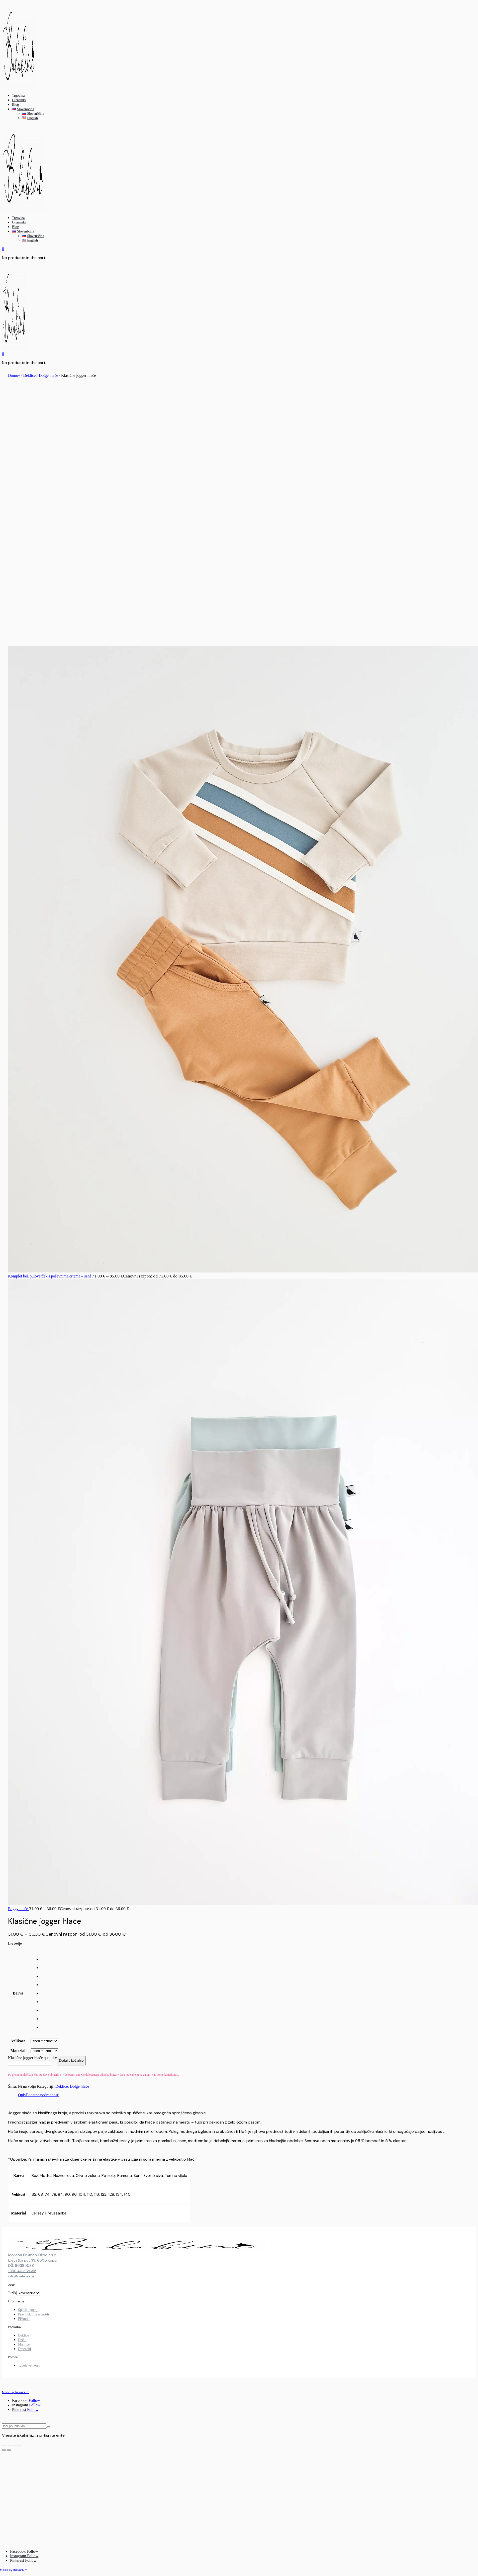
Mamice (24, 2344)
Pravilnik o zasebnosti (33, 2314)
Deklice (29, 375)
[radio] (49, 1959)
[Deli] (14, 2445)
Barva (18, 1993)
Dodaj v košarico (71, 2060)
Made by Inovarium (13, 2570)
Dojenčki (24, 2349)
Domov (14, 375)
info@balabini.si (21, 2276)
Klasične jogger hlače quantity (32, 2058)
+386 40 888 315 (22, 2271)
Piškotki (24, 2319)
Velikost (18, 2041)
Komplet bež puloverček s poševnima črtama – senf (50, 1276)
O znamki (19, 100)
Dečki (22, 2340)
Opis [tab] (22, 2095)
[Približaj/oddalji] (4, 2445)
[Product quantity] (30, 2062)
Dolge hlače (48, 375)
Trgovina (18, 95)
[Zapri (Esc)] (19, 2445)
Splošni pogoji (28, 2310)
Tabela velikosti (29, 2365)
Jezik (12, 2293)
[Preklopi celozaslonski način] (9, 2445)
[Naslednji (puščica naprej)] (9, 2450)
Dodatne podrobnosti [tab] (42, 2095)
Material (18, 2051)
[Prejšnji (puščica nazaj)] (4, 2450)
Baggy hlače (18, 1909)
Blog (15, 104)
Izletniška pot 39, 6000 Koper (33, 2260)
